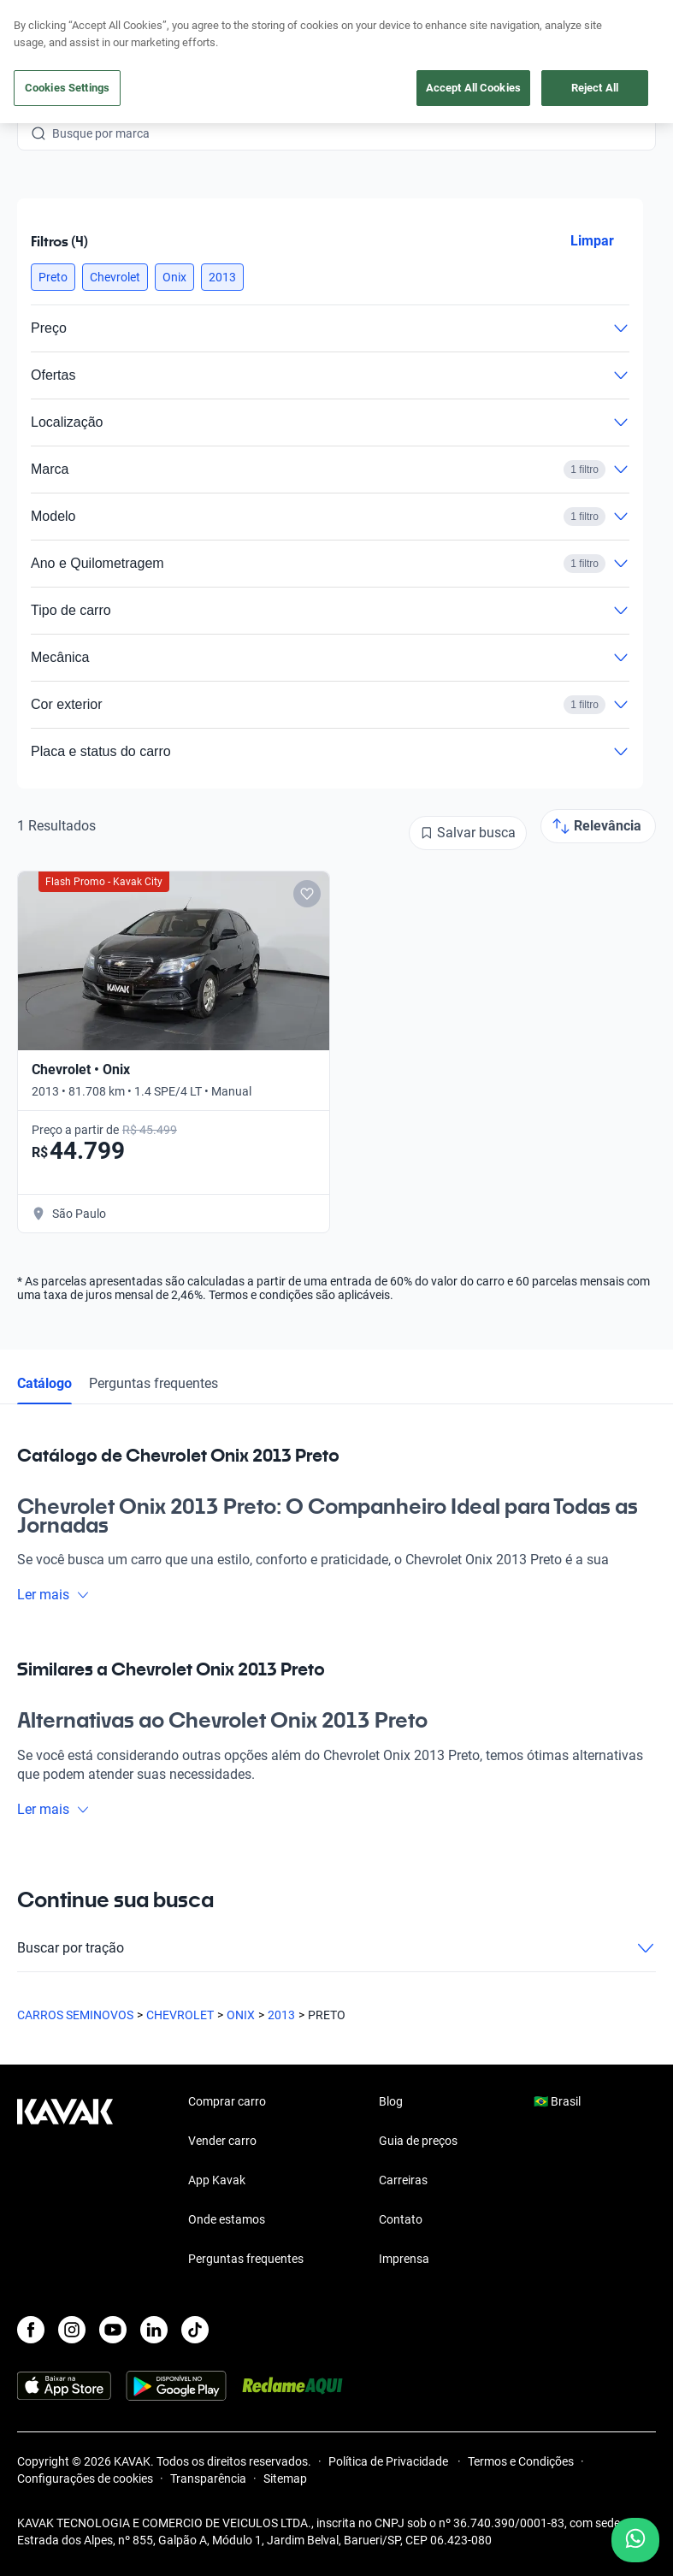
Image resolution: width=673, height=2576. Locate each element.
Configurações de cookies (85, 2478)
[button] (53, 277)
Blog (391, 2101)
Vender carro (222, 2141)
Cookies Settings (67, 87)
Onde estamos (226, 2219)
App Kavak (216, 2180)
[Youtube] (113, 2329)
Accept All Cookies (473, 87)
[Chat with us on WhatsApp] (635, 2540)
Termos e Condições (521, 2461)
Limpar (592, 241)
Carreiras (403, 2180)
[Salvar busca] (468, 833)
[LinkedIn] (154, 2329)
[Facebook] (30, 2329)
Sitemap (285, 2478)
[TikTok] (195, 2329)
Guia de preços (418, 2141)
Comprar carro (227, 2101)
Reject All (594, 87)
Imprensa (404, 2259)
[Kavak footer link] (65, 2181)
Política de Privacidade (389, 2461)
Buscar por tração (336, 1948)
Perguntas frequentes (153, 1383)
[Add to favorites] (307, 893)
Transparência (208, 2478)
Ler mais (53, 1594)
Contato (400, 2219)
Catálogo (44, 1383)
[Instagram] (72, 2329)
